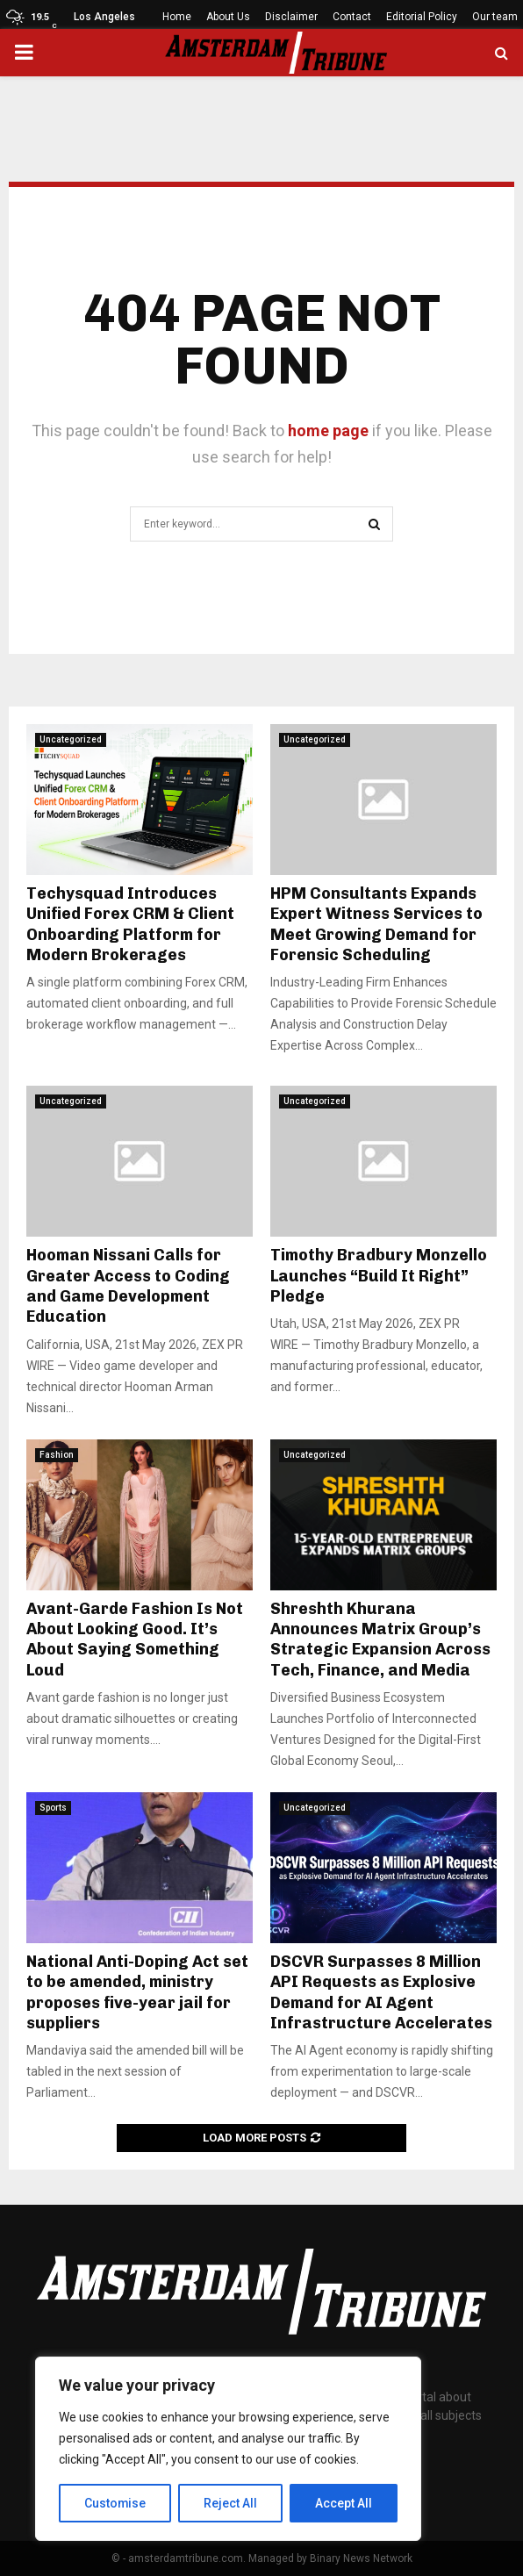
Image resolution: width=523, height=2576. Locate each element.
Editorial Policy (421, 17)
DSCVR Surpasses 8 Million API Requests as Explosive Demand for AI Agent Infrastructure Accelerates (381, 1992)
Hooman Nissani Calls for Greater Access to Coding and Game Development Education (128, 1285)
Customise (115, 2503)
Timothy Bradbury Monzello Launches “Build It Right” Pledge (378, 1275)
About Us (228, 17)
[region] (228, 2449)
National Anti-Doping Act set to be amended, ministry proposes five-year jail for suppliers (137, 1992)
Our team (495, 17)
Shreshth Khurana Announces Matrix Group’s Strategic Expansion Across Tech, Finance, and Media (380, 1639)
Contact (352, 17)
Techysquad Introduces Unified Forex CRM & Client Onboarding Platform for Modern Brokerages (130, 924)
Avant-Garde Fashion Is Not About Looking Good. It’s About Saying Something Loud (134, 1639)
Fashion (56, 1455)
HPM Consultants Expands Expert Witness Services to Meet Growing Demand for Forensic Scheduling (376, 924)
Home (176, 17)
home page (328, 430)
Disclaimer (291, 17)
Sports (53, 1807)
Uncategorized (70, 739)
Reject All (231, 2503)
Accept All (343, 2503)
